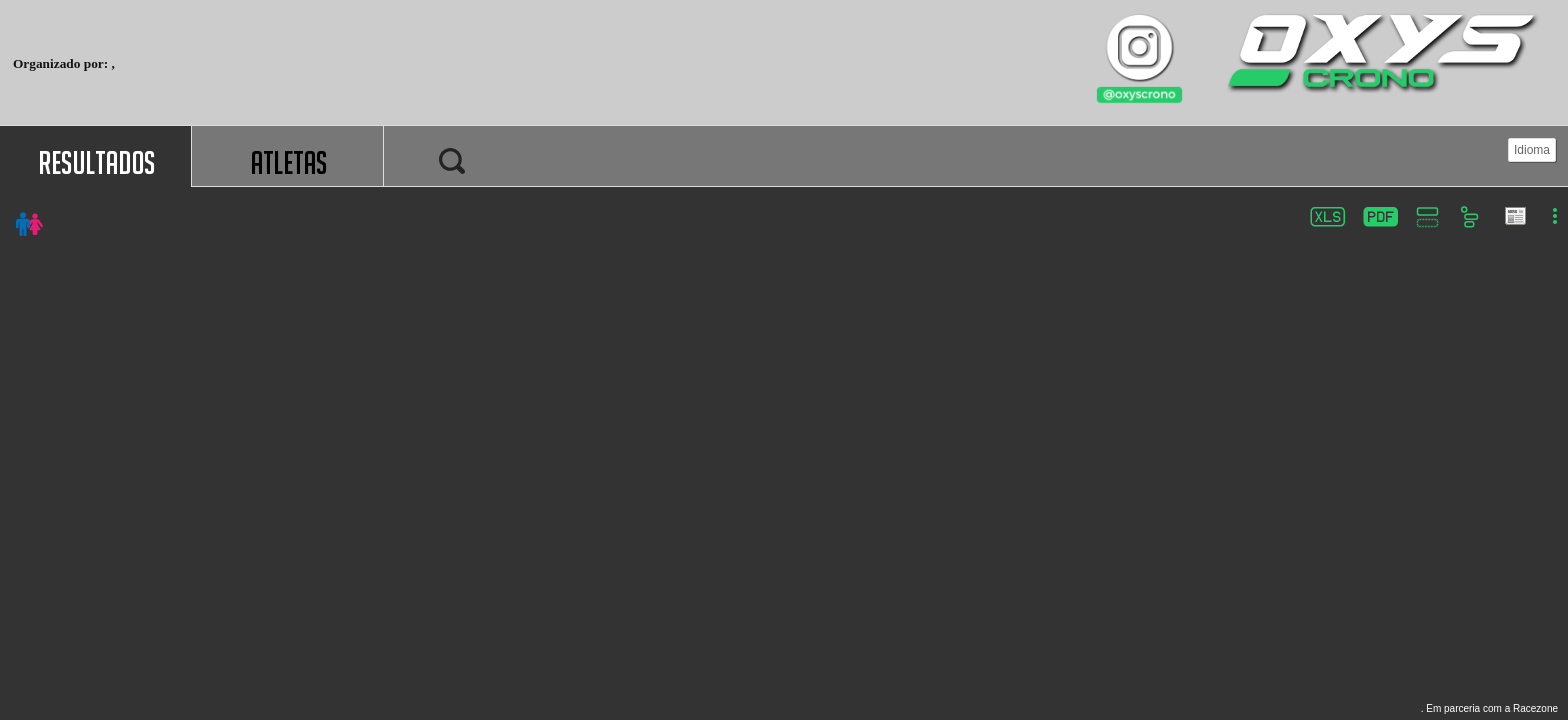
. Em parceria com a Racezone (1489, 708)
